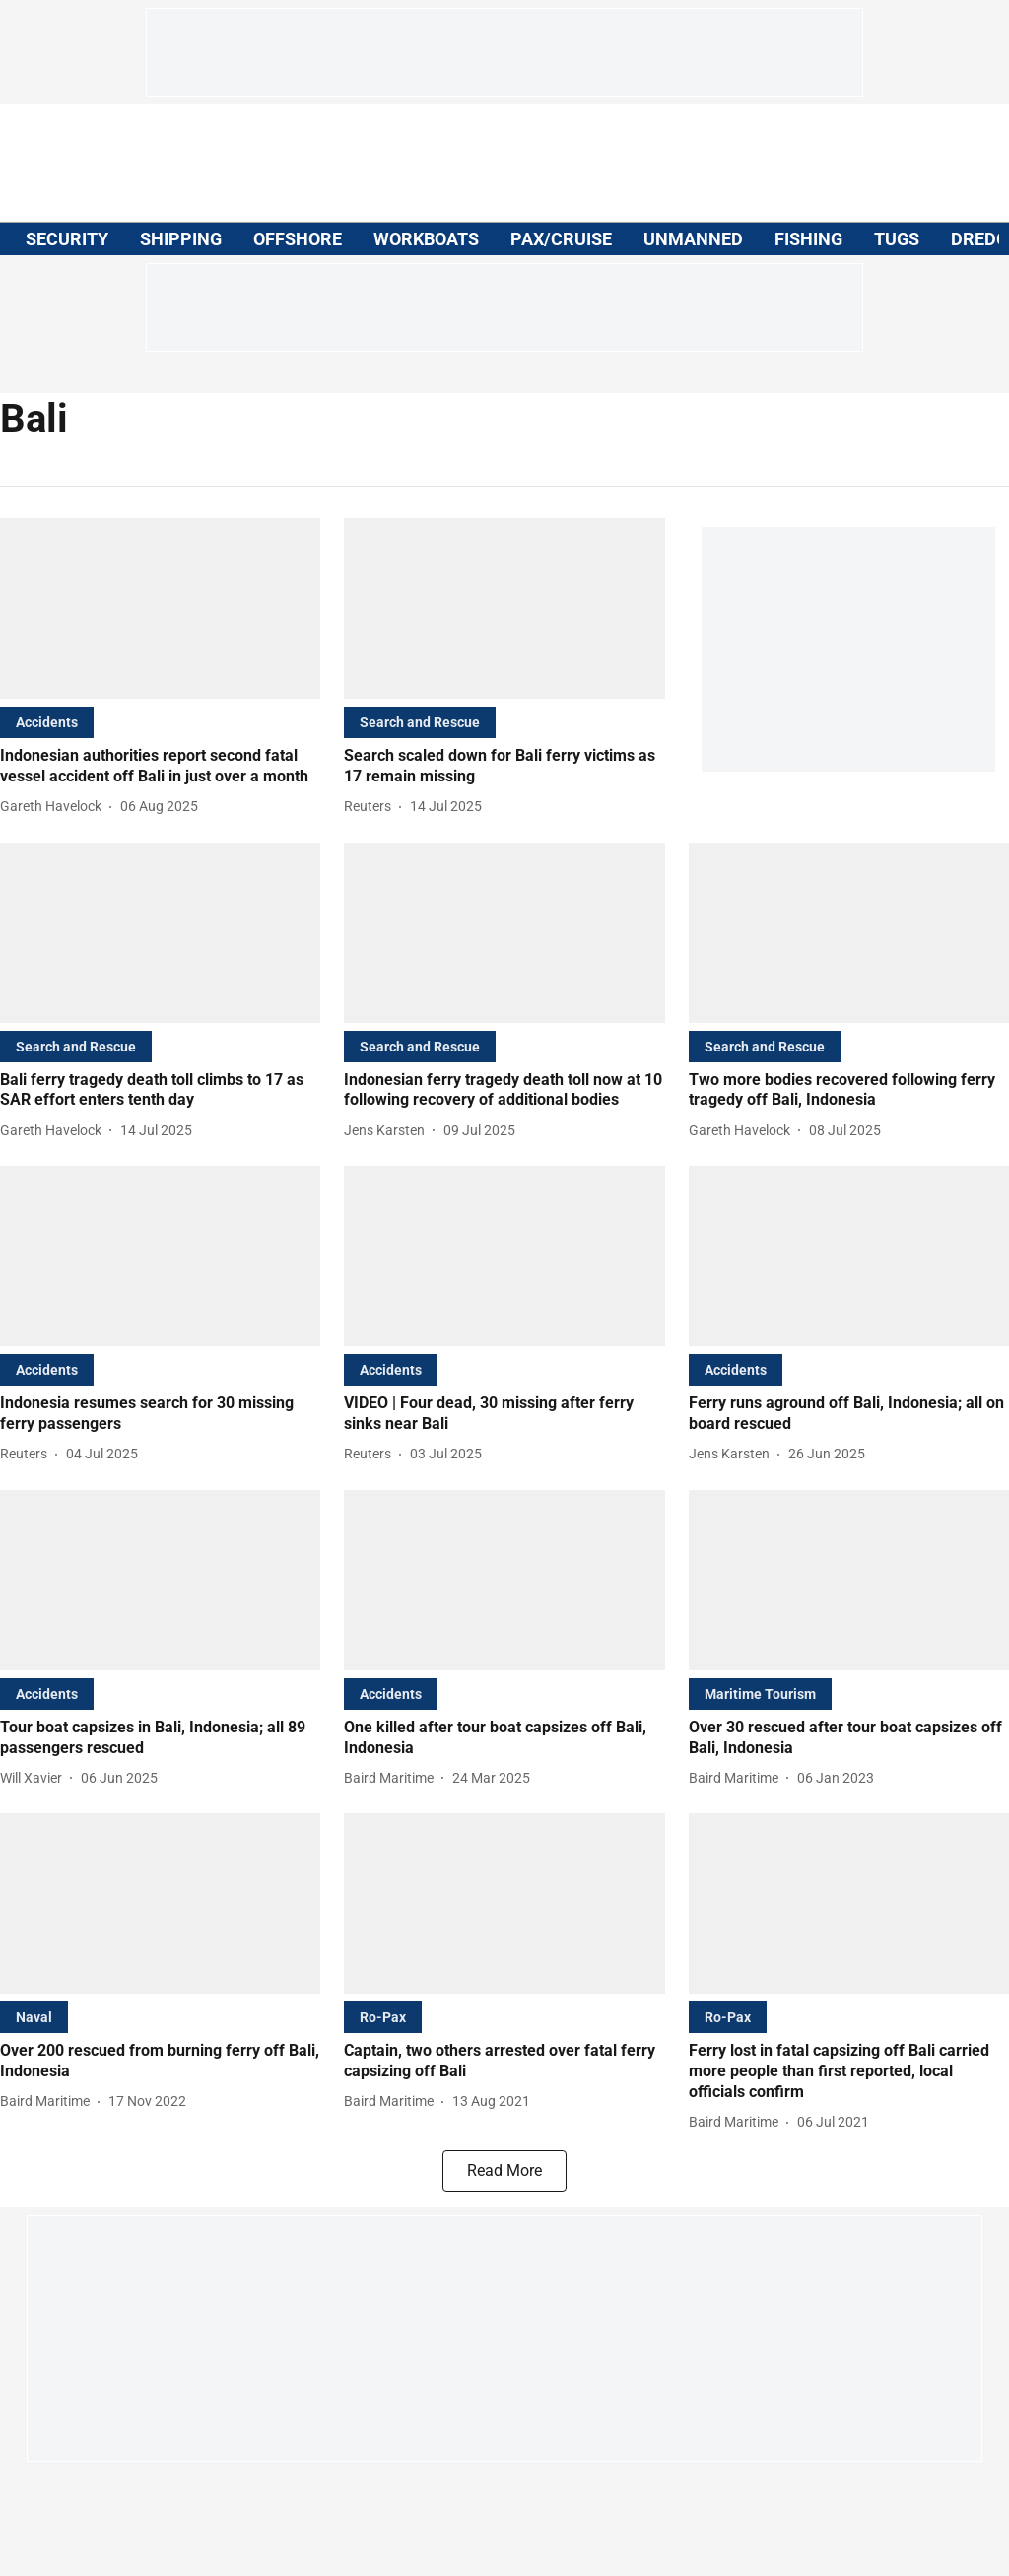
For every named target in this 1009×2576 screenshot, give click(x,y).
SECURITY (67, 239)
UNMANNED (693, 239)
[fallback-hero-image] (160, 608)
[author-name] (54, 806)
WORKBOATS (426, 239)
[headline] (160, 766)
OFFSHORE (297, 239)
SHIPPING (181, 239)
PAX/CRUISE (561, 239)
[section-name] (47, 721)
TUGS (896, 239)
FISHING (808, 239)
